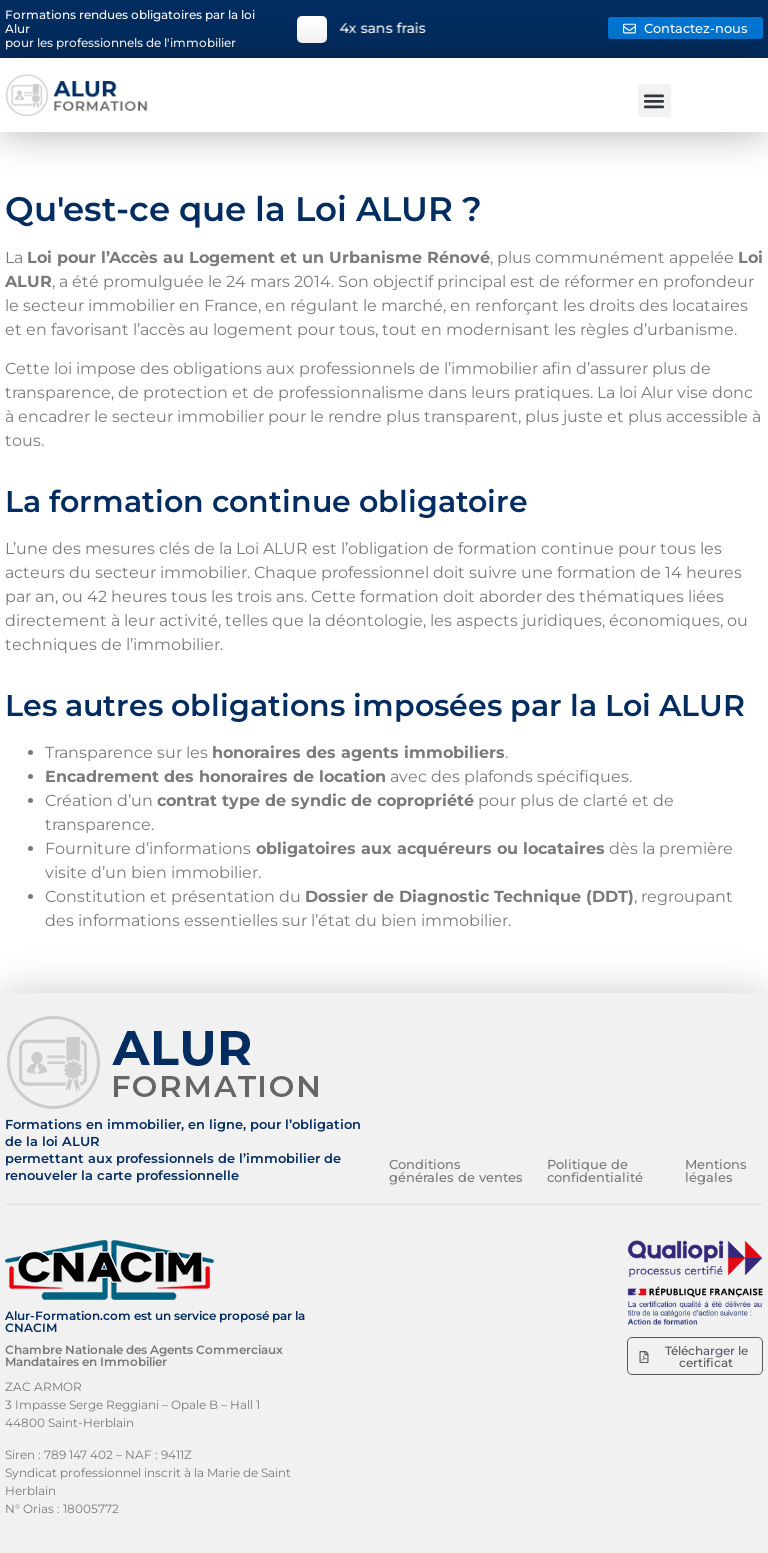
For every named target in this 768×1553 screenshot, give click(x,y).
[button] (654, 100)
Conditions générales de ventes (456, 1170)
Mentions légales (716, 1170)
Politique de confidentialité (595, 1170)
